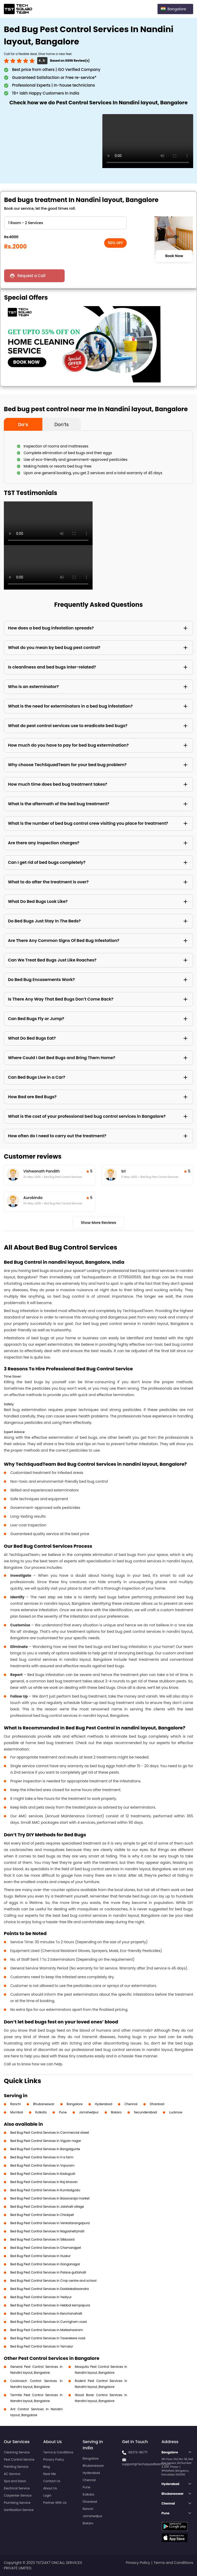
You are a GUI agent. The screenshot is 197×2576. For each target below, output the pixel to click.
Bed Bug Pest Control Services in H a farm (41, 2157)
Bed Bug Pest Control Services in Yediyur (41, 2297)
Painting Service (16, 2466)
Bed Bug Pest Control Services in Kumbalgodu (45, 2190)
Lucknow (176, 2112)
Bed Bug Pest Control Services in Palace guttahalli (48, 2272)
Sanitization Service (19, 2510)
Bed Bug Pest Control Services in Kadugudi (42, 2173)
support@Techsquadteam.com (146, 2464)
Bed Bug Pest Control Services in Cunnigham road (48, 2322)
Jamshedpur (89, 2112)
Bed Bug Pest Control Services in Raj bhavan (44, 2182)
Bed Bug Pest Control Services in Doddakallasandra (49, 2289)
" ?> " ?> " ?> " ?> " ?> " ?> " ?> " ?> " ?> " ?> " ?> (65, 222)
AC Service (12, 2474)
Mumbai (16, 2112)
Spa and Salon (15, 2481)
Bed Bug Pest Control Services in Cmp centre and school (53, 2280)
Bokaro (116, 2112)
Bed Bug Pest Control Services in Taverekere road (47, 2338)
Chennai (130, 2104)
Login (47, 2495)
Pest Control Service (19, 2459)
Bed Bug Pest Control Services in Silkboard (42, 2239)
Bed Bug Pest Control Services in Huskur (40, 2256)
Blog (46, 2466)
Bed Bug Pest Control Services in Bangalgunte (45, 2149)
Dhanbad (157, 2104)
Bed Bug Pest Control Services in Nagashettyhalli (47, 2231)
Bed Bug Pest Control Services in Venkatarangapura (50, 2223)
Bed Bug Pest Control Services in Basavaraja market (50, 2198)
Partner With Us (55, 2502)
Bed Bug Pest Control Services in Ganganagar (45, 2264)
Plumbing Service (17, 2502)
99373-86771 (137, 2452)
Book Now (174, 256)
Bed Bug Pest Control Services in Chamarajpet (45, 2247)
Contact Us (51, 2481)
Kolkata (41, 2112)
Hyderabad (103, 2104)
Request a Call (31, 275)
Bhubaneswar (43, 2104)
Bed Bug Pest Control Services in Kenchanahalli (46, 2313)
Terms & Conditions (58, 2452)
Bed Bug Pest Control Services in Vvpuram (42, 2165)
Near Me (49, 2474)
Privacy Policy (53, 2459)
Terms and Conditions (173, 2562)
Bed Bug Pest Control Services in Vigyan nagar (45, 2141)
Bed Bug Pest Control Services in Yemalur (41, 2346)
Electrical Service (17, 2488)
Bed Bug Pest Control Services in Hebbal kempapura (50, 2305)
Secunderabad (145, 2112)
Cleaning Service (17, 2452)
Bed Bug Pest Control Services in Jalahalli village (47, 2206)
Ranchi (15, 2104)
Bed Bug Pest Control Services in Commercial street (49, 2132)
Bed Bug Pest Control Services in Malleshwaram (46, 2330)
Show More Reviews (98, 1222)
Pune (63, 2112)
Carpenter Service (18, 2495)
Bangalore (75, 2104)
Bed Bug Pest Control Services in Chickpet (42, 2215)
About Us (50, 2488)
